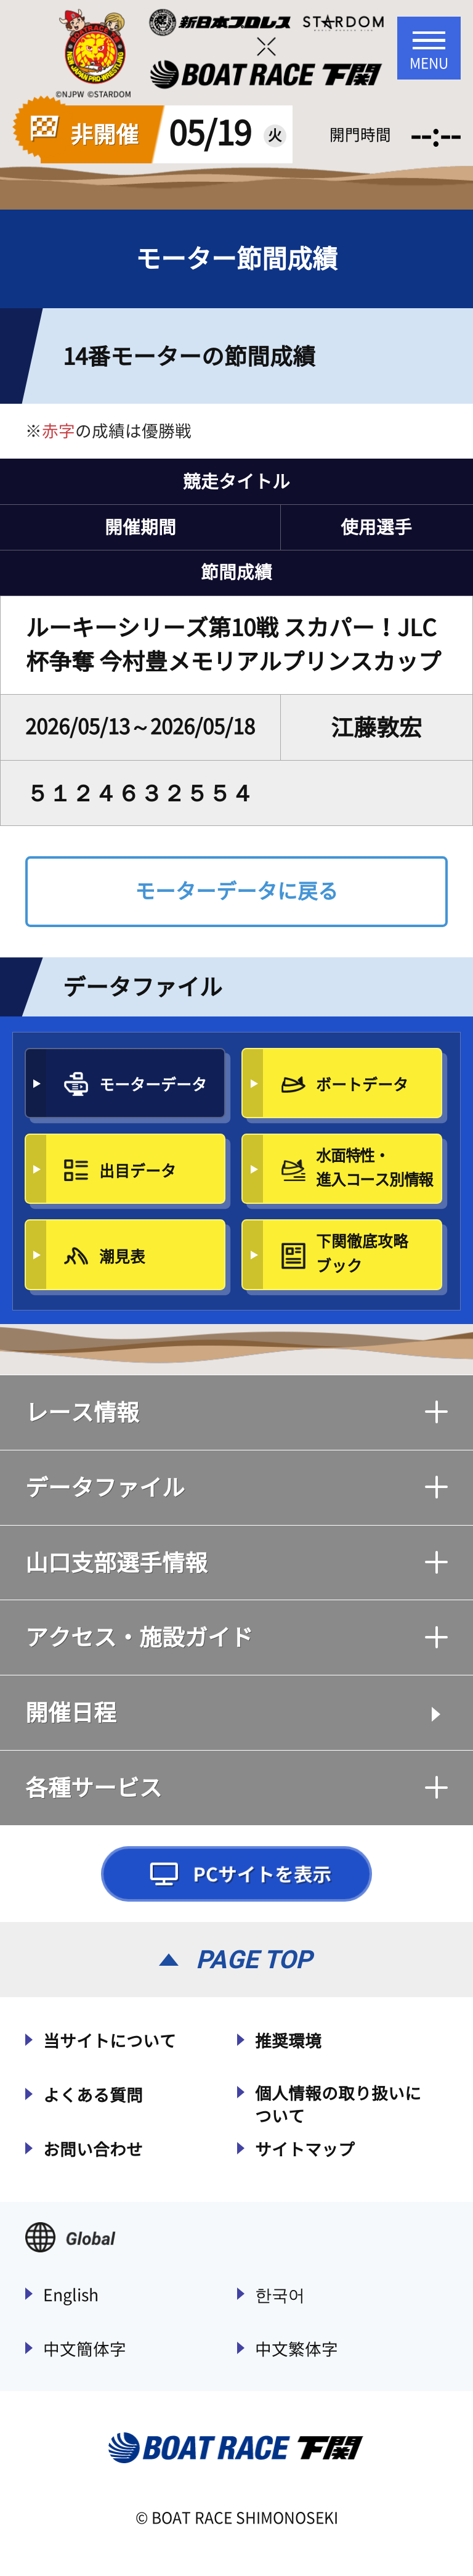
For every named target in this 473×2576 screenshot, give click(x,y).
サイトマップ (305, 2149)
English (71, 2295)
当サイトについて (109, 2041)
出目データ (137, 1171)
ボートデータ (362, 1084)
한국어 (280, 2295)
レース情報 (236, 1412)
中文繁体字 (296, 2349)
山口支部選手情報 (236, 1563)
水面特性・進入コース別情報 (374, 1167)
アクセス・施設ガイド (236, 1637)
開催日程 (70, 1712)
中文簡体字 (84, 2349)
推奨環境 (288, 2041)
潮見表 (122, 1256)
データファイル (236, 1487)
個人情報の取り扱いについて (338, 2104)
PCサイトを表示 (236, 1874)
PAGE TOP (254, 1959)
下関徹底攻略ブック (362, 1253)
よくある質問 (93, 2095)
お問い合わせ (93, 2149)
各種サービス (236, 1788)
